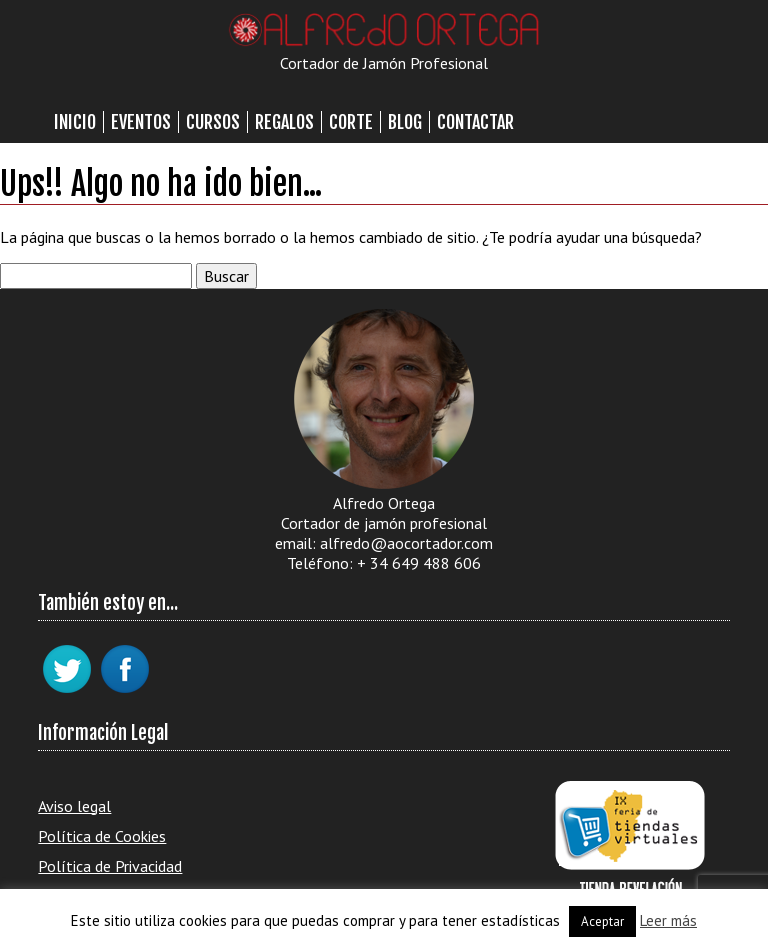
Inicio (75, 122)
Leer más (668, 920)
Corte (351, 122)
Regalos (284, 122)
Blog (405, 122)
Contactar (475, 122)
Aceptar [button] (602, 921)
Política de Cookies (102, 836)
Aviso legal (74, 806)
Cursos (213, 122)
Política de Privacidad (110, 866)
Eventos (141, 122)
